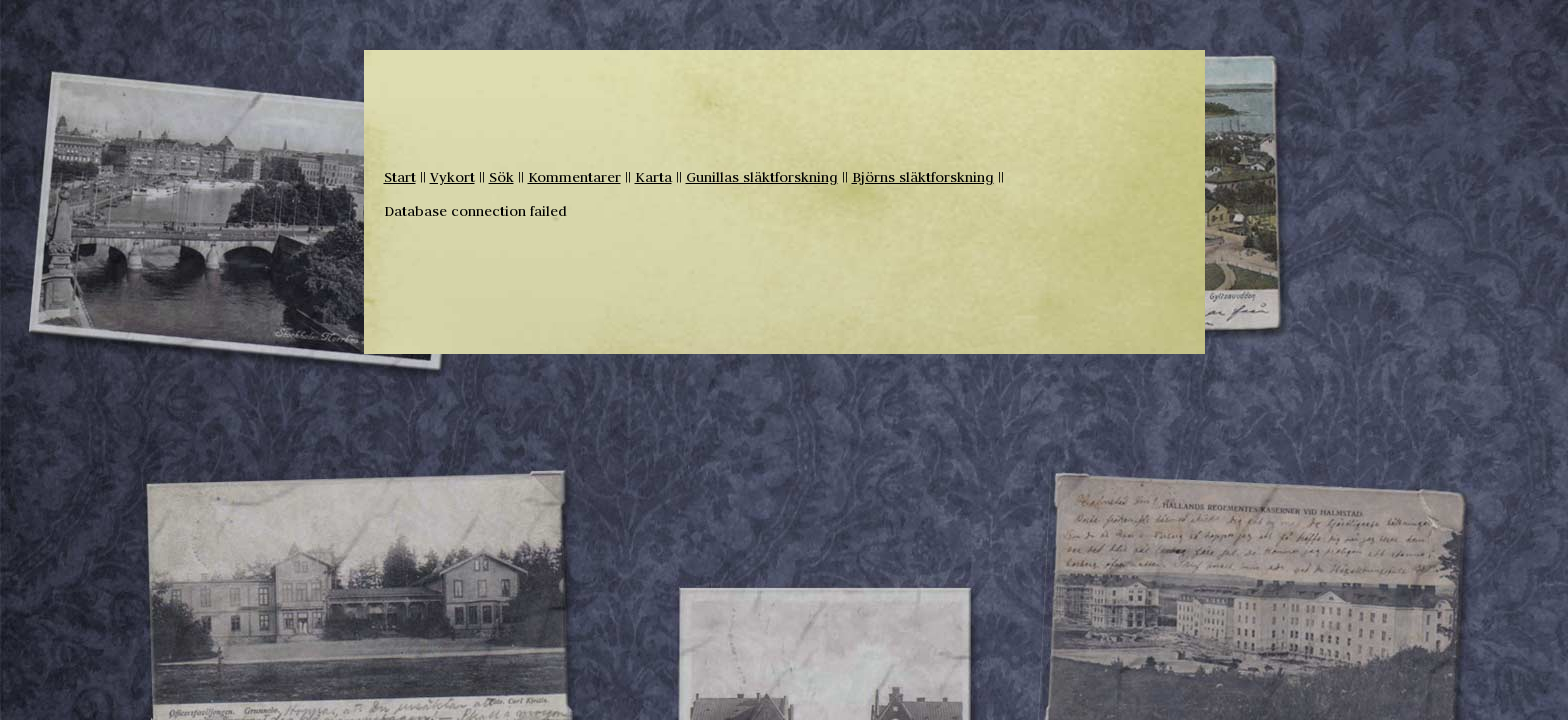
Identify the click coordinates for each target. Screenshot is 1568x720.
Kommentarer (574, 177)
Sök (501, 177)
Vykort (452, 177)
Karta (653, 177)
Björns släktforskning (923, 177)
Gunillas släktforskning (762, 177)
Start (400, 177)
